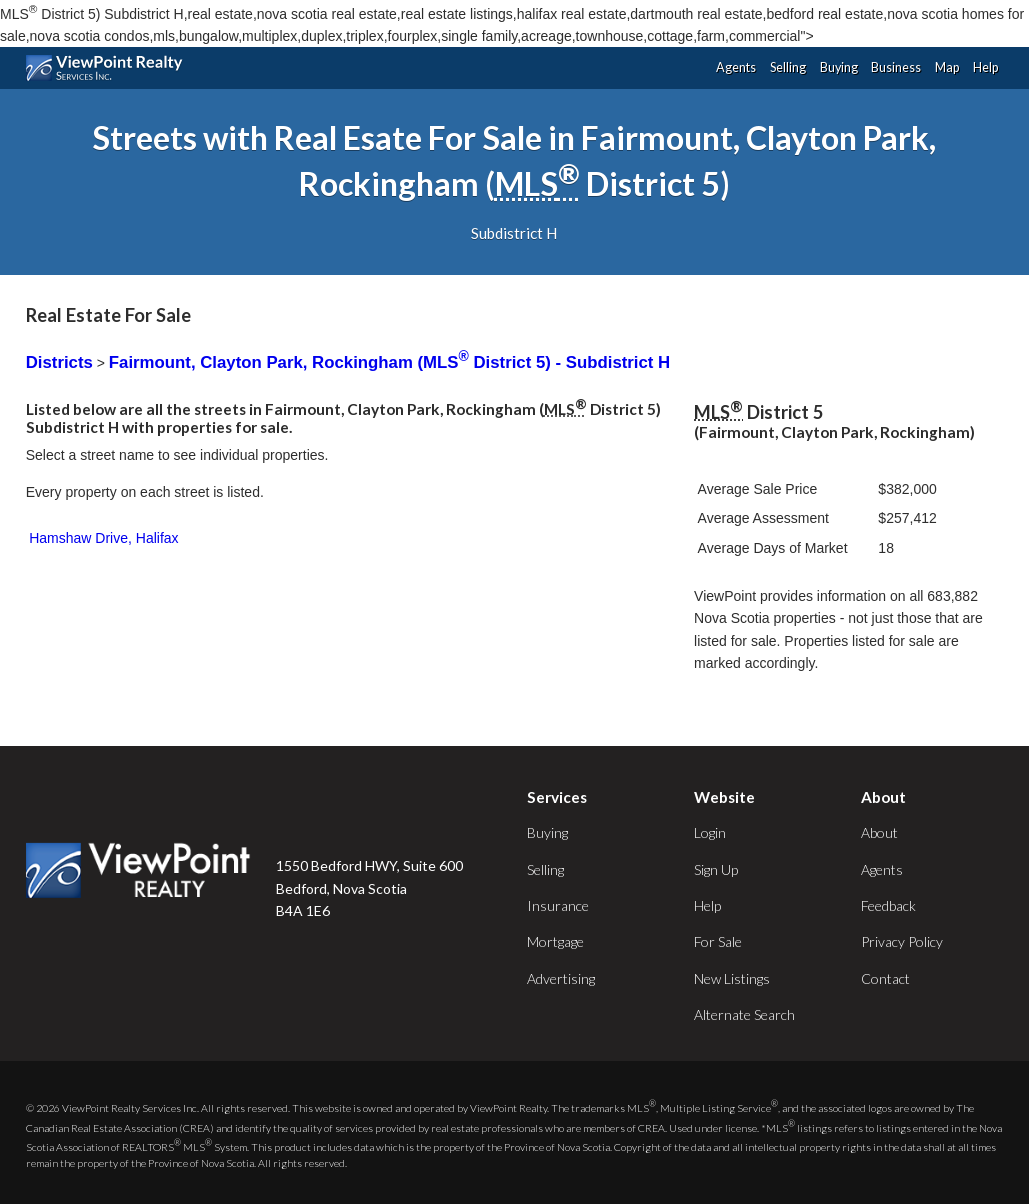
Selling (788, 67)
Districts (59, 362)
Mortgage (555, 941)
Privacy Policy (902, 941)
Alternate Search (744, 1014)
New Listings (732, 978)
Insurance (558, 905)
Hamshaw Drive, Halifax (103, 538)
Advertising (561, 978)
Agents (736, 67)
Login (710, 832)
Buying (839, 67)
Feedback (888, 905)
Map (947, 67)
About (879, 832)
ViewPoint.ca (109, 68)
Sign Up (716, 869)
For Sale (718, 941)
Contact (885, 978)
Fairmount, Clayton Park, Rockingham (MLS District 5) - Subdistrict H (389, 362)
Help (985, 67)
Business (896, 67)
